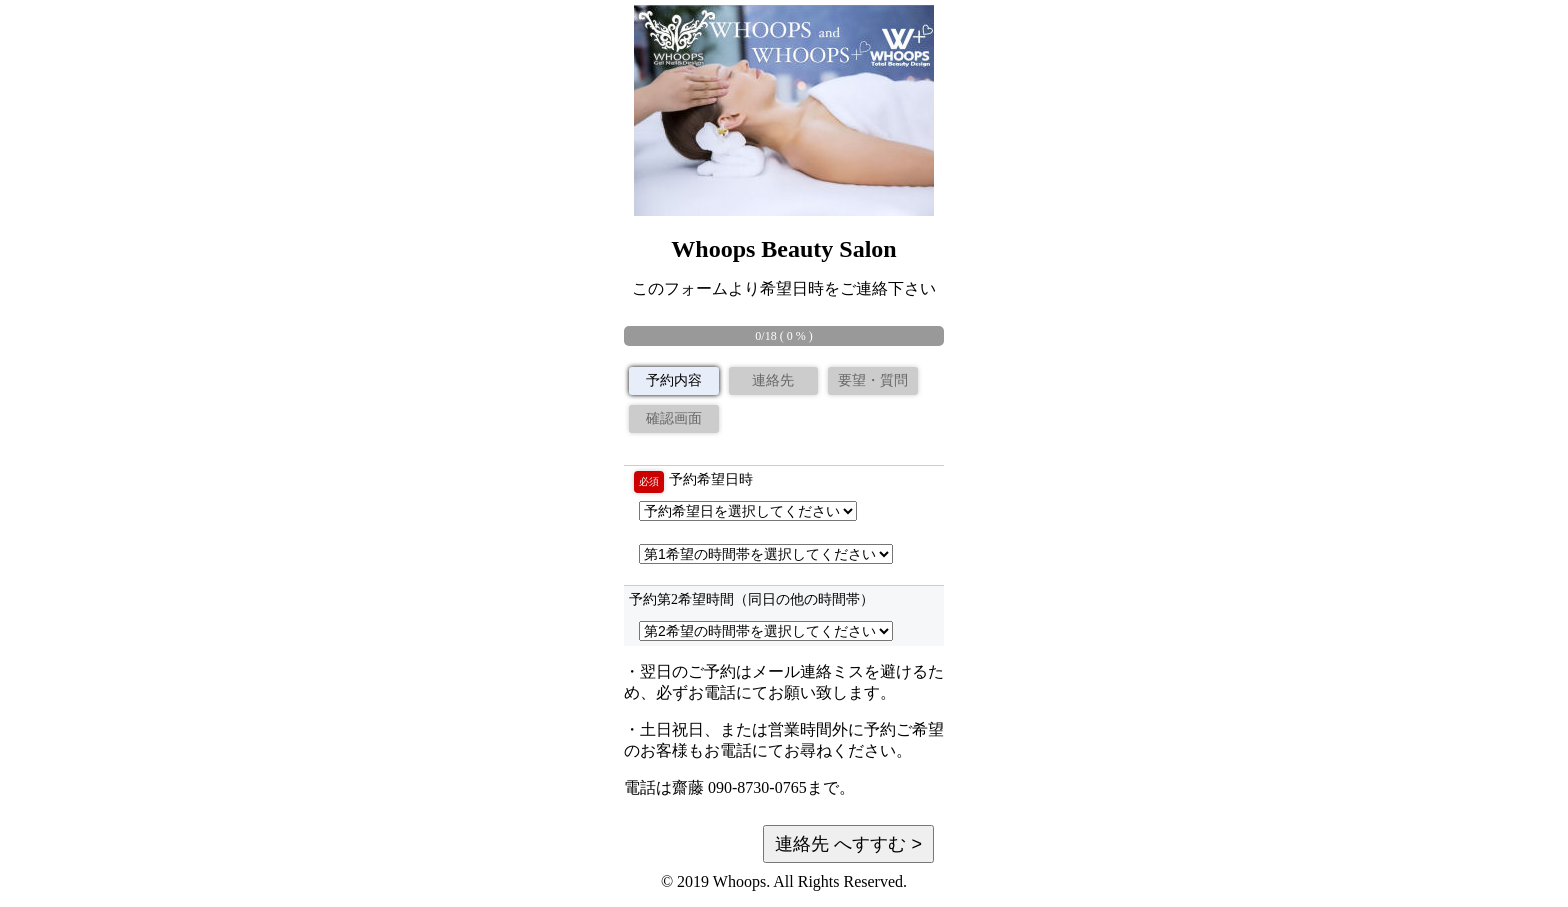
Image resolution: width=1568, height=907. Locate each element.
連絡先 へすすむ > (848, 844)
